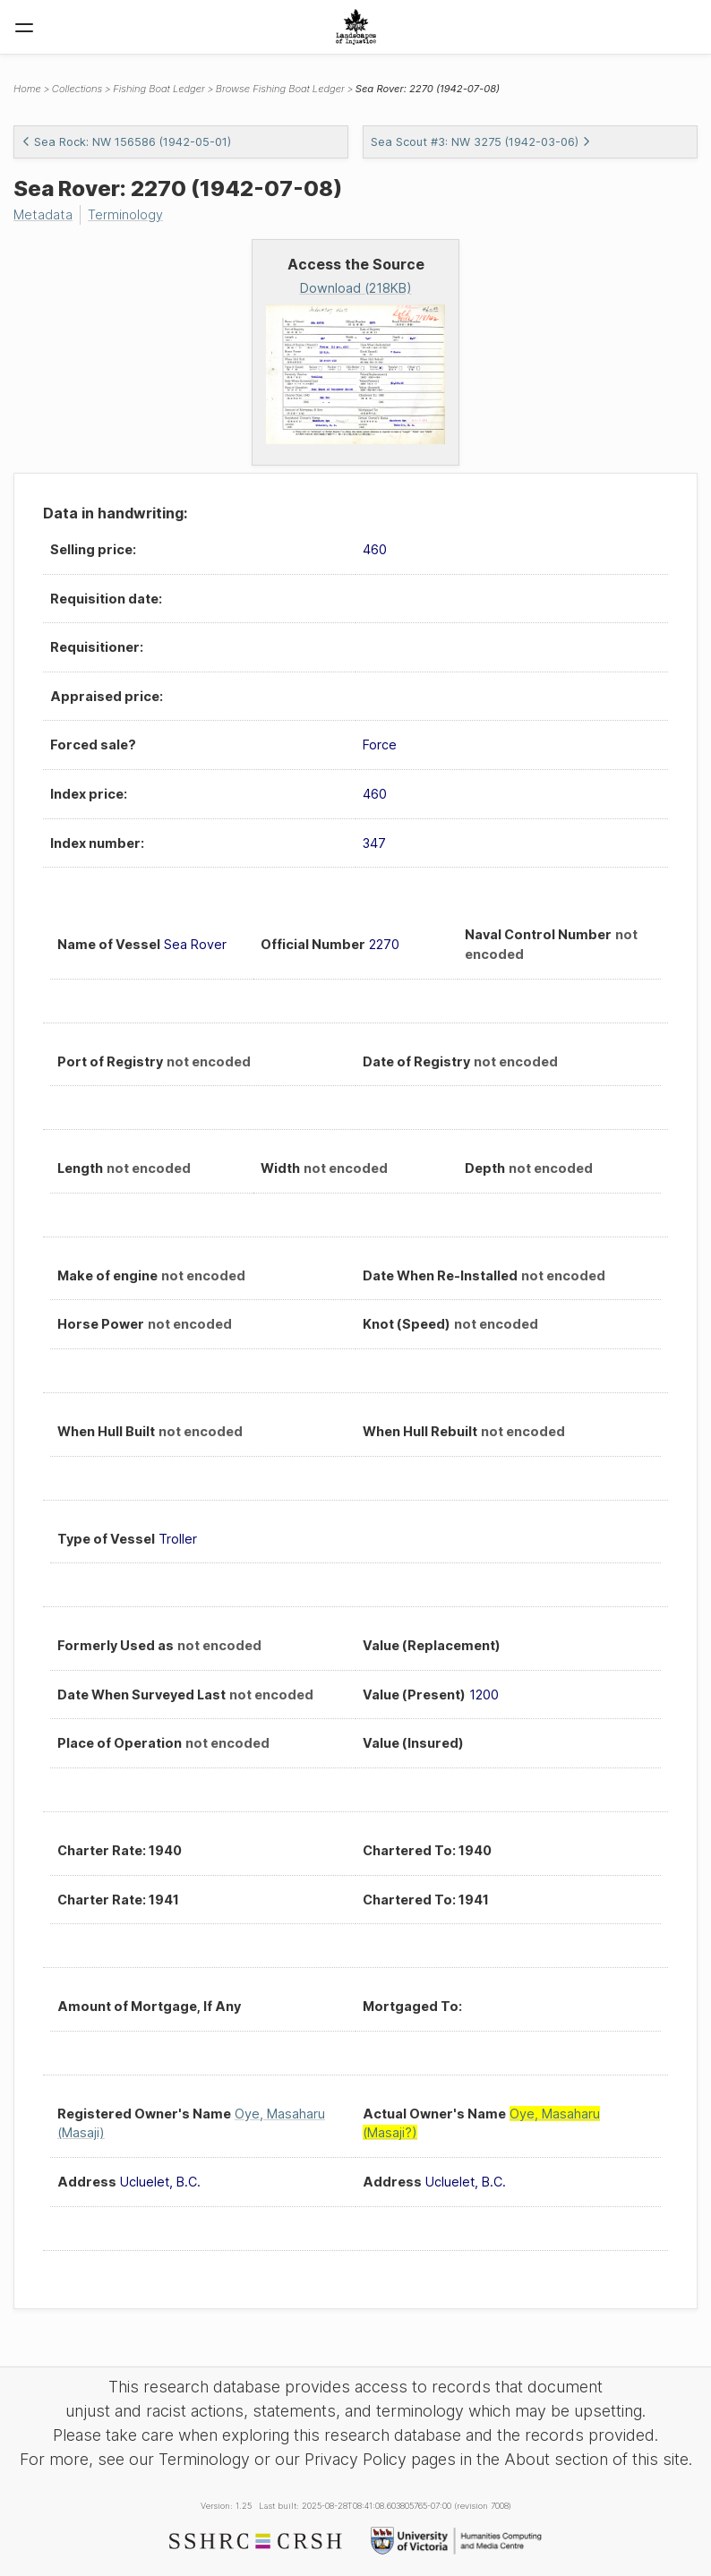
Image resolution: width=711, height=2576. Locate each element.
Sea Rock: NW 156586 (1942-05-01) (126, 142)
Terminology (125, 214)
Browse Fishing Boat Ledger (280, 88)
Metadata (43, 214)
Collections (77, 88)
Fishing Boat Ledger (159, 88)
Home (27, 88)
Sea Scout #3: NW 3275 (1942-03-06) (481, 142)
